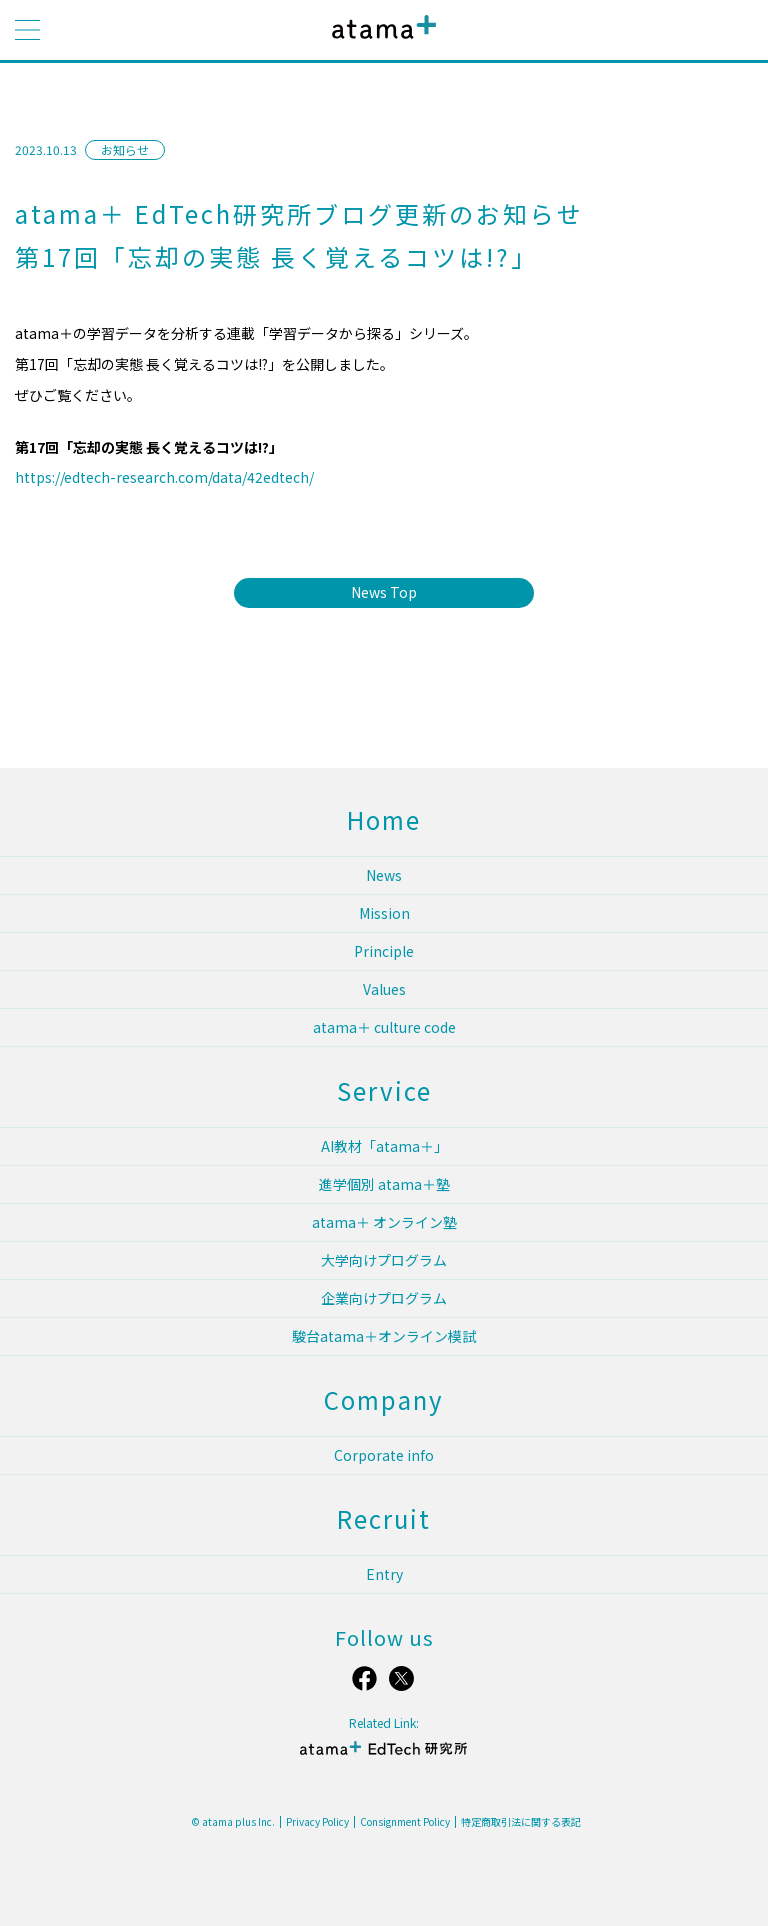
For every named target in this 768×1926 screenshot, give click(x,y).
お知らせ (125, 149)
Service (384, 1090)
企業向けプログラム (384, 1298)
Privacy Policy (317, 1822)
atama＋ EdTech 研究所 (384, 1756)
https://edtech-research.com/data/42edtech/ (164, 477)
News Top (384, 592)
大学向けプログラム (384, 1260)
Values (384, 989)
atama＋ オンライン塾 (384, 1222)
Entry (384, 1574)
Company (384, 1399)
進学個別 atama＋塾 (384, 1184)
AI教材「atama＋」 (384, 1146)
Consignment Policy (405, 1822)
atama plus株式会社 (380, 42)
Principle (384, 951)
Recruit (384, 1518)
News (384, 875)
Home (384, 819)
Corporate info (384, 1455)
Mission (384, 913)
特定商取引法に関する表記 (521, 1822)
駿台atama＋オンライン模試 (384, 1336)
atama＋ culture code (384, 1027)
